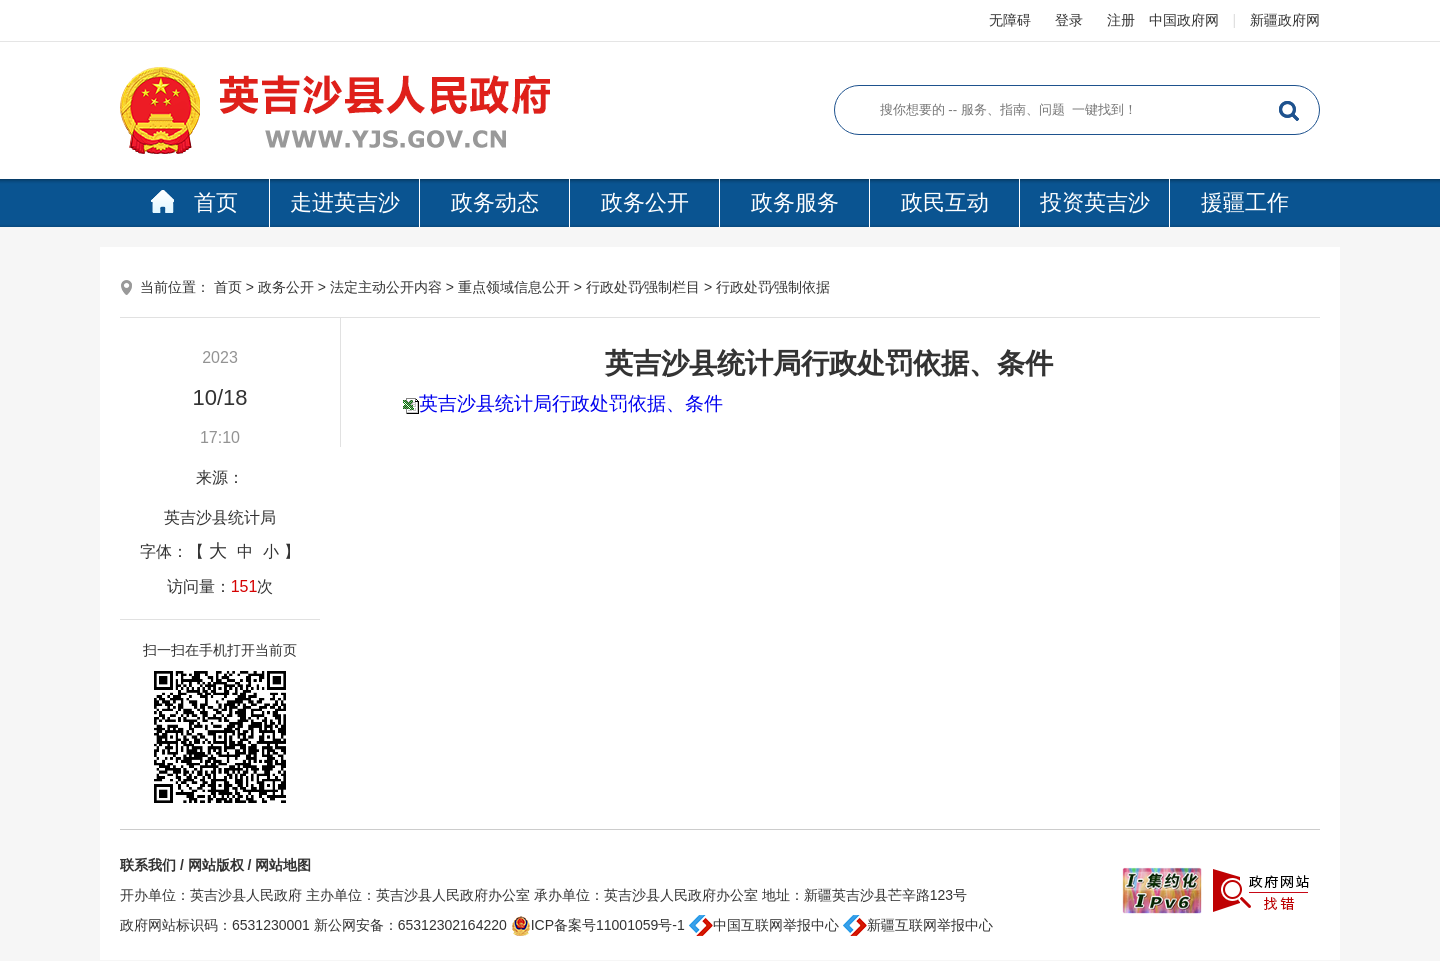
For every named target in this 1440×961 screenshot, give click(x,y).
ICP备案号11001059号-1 (598, 925)
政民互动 (945, 202)
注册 (1121, 20)
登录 (1069, 20)
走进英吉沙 (345, 202)
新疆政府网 (1285, 20)
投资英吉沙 (1095, 202)
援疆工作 (1245, 202)
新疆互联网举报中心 (918, 925)
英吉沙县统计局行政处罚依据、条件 (571, 403)
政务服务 (795, 202)
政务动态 (495, 202)
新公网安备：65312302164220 (410, 925)
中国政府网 (1184, 20)
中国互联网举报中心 (764, 925)
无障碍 (1010, 20)
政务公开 (645, 202)
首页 (194, 202)
